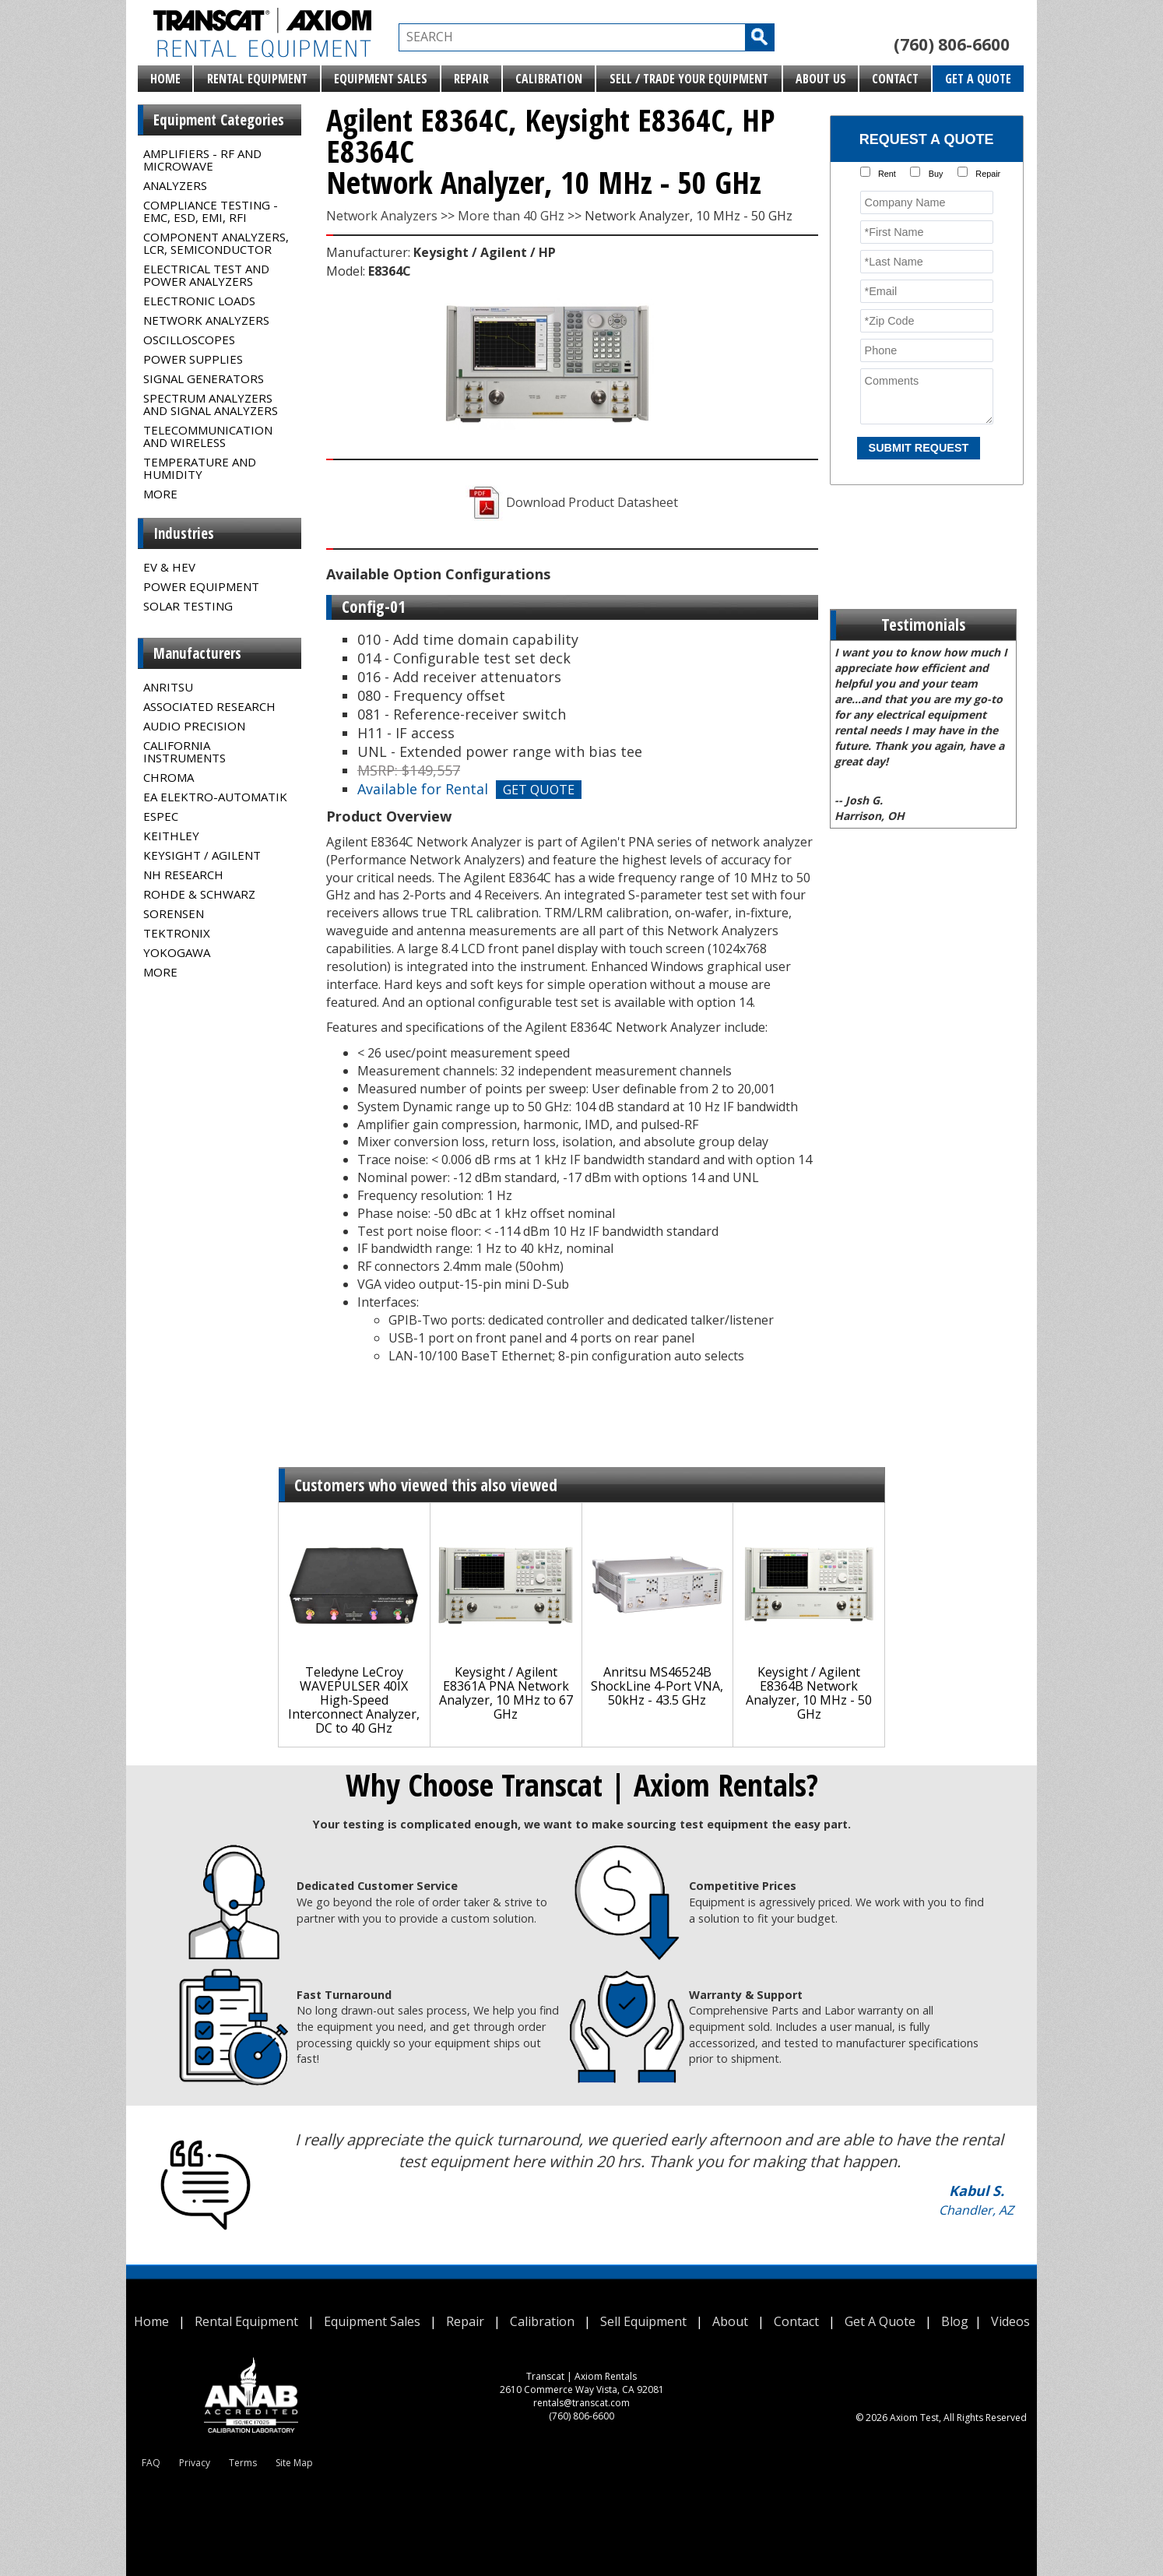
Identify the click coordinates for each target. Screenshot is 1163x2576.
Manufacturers (197, 653)
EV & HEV (169, 567)
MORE (160, 493)
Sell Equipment (643, 2321)
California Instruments (184, 751)
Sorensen (173, 913)
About (730, 2321)
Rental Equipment (257, 78)
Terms (243, 2462)
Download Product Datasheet (572, 502)
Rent (887, 173)
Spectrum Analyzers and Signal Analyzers (210, 404)
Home (165, 78)
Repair (471, 78)
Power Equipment (201, 586)
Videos (1010, 2321)
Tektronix (176, 933)
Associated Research (209, 706)
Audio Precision (194, 726)
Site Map (294, 2462)
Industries (183, 533)
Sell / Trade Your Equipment (689, 78)
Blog (954, 2321)
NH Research (183, 874)
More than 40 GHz (511, 215)
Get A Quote (978, 78)
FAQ (151, 2462)
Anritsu (168, 687)
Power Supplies (193, 359)
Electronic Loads (199, 300)
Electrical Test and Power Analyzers (206, 275)
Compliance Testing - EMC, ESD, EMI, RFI (210, 211)
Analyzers (175, 185)
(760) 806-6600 (952, 44)
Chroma (168, 777)
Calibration (548, 78)
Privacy (194, 2462)
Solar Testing (188, 606)
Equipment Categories (218, 120)
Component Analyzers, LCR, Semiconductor (216, 243)
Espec (160, 816)
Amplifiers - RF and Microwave (202, 160)
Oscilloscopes (189, 339)
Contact (895, 78)
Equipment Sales (380, 78)
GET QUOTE (539, 789)
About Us (821, 78)
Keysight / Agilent (202, 855)
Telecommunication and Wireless (207, 436)
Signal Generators (203, 378)
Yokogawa (176, 952)
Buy (936, 173)
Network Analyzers (206, 320)
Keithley (171, 835)
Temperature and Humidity (199, 468)
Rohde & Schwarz (199, 894)
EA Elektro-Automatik (215, 796)
